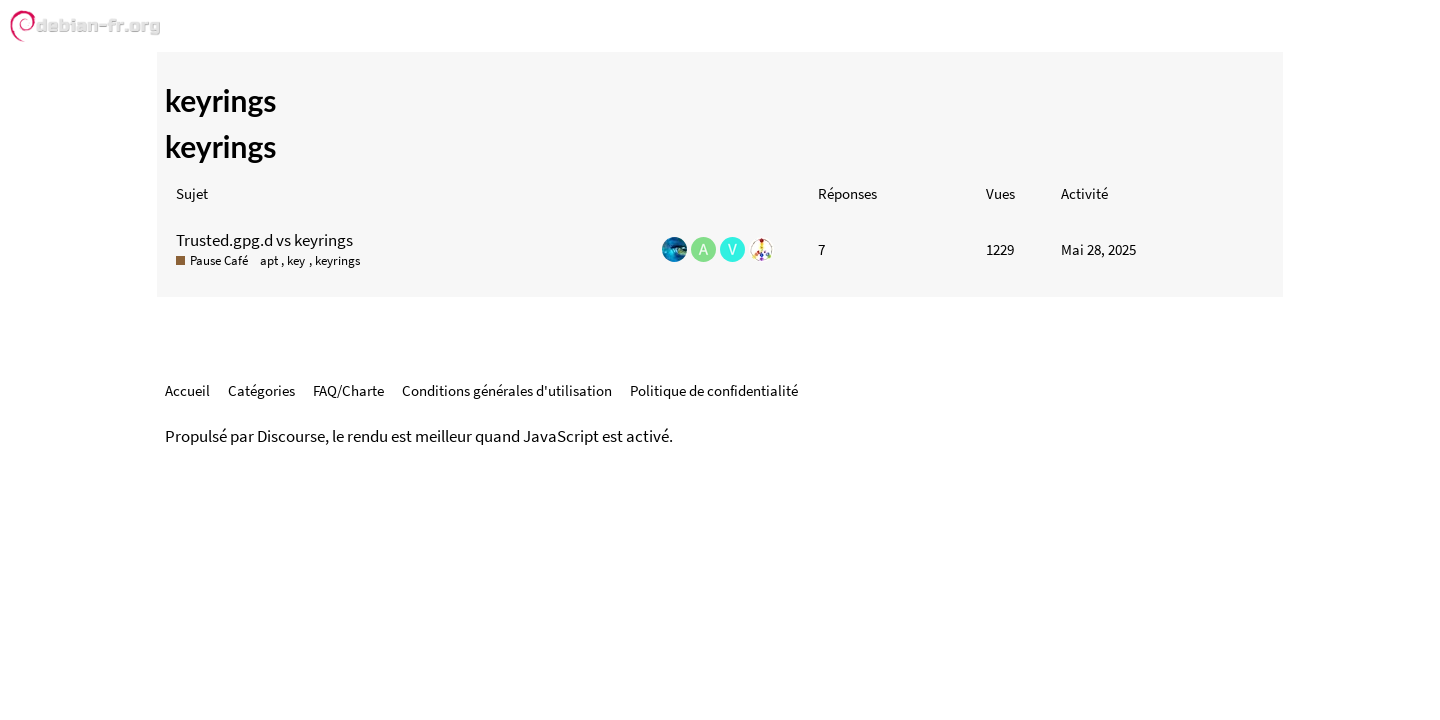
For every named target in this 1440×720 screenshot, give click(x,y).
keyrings (337, 260)
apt (269, 260)
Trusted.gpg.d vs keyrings (264, 240)
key (296, 260)
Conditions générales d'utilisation (507, 390)
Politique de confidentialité (714, 390)
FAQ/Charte (348, 390)
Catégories (261, 390)
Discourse (291, 436)
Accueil (187, 390)
